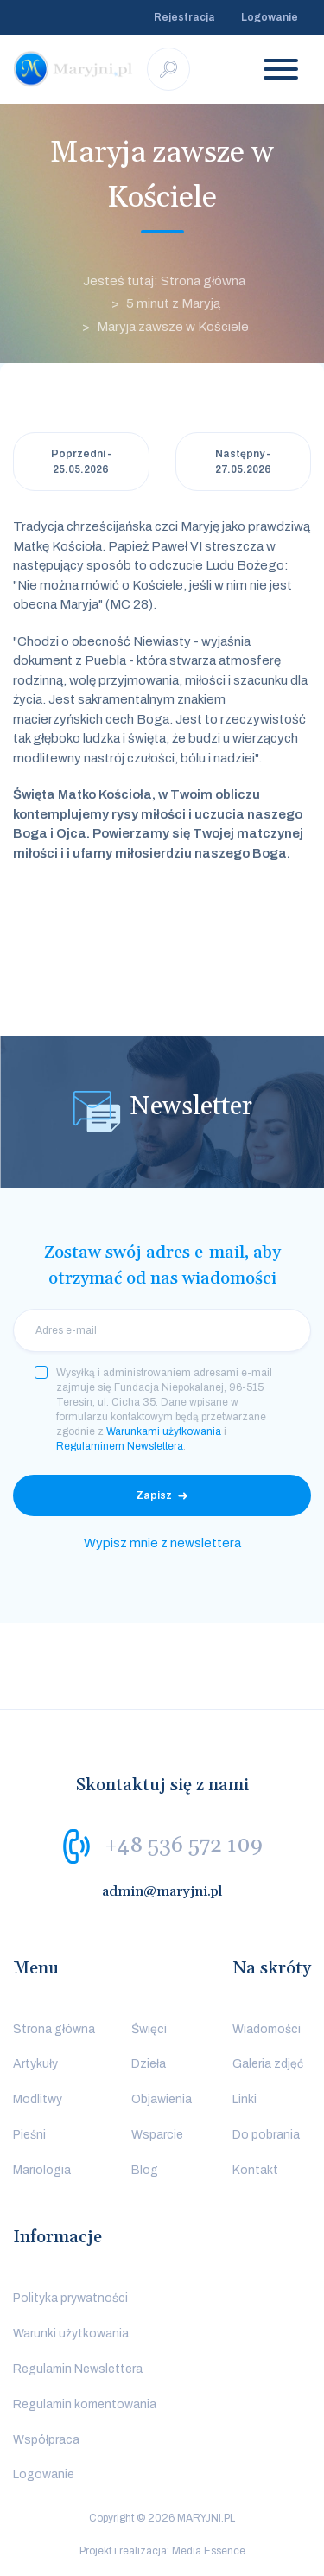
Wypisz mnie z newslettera (162, 1543)
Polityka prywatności (70, 2298)
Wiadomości (266, 2029)
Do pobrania (266, 2134)
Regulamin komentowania (84, 2404)
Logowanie (269, 17)
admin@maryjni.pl (162, 1891)
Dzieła (148, 2063)
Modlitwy (37, 2099)
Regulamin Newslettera (78, 2368)
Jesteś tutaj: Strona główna (164, 281)
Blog (144, 2170)
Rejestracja (184, 17)
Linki (244, 2099)
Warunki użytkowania (71, 2333)
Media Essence (208, 2551)
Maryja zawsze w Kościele (173, 327)
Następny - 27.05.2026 (243, 461)
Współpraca (46, 2439)
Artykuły (35, 2063)
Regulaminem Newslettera (119, 1446)
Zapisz (154, 1495)
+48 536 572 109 (184, 1845)
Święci (149, 2029)
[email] (162, 1330)
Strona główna (54, 2029)
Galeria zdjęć (267, 2063)
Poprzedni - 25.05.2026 (81, 461)
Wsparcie (157, 2134)
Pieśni (29, 2134)
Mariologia (42, 2170)
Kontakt (255, 2170)
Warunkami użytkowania (163, 1431)
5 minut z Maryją (173, 303)
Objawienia (161, 2099)
